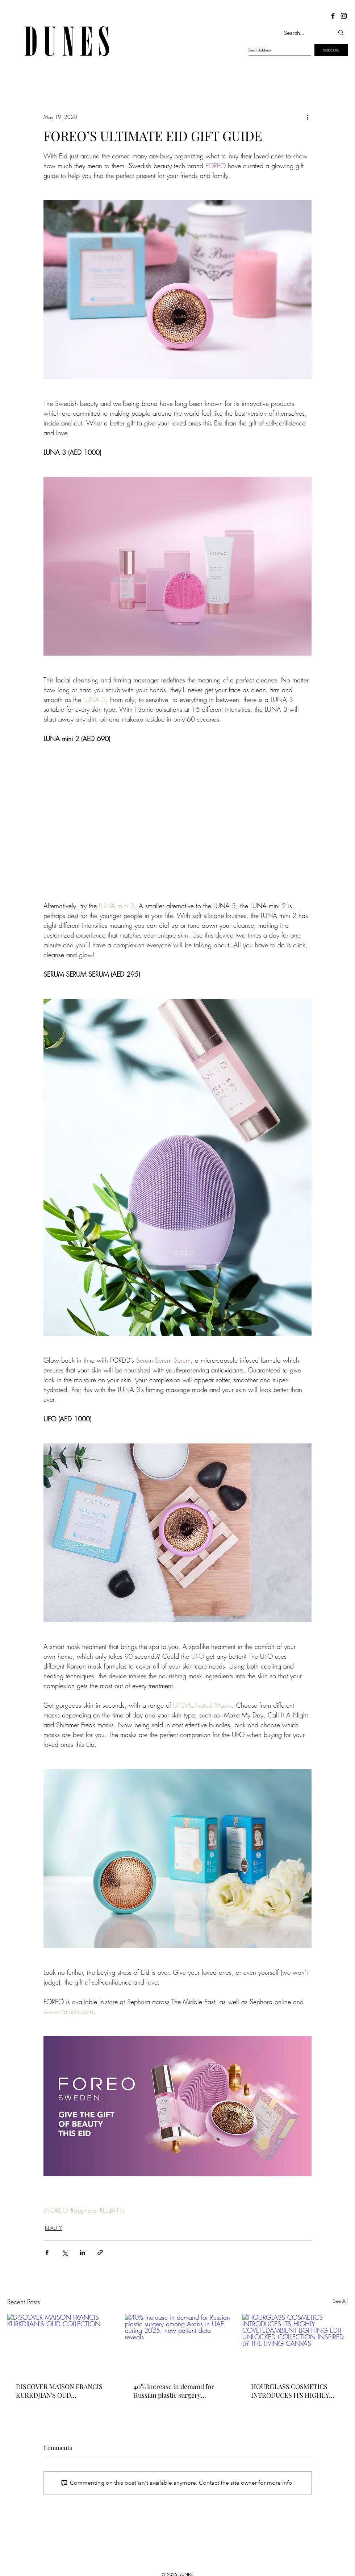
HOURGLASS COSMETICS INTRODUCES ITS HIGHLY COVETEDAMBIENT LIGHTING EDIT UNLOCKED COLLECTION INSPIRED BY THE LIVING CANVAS (293, 2391)
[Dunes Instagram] (344, 16)
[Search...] (301, 32)
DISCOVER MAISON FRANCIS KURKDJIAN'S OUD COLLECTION (59, 2391)
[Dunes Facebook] (333, 16)
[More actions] (307, 116)
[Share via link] (100, 2252)
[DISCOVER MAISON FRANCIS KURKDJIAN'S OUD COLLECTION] (60, 2343)
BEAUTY (53, 2227)
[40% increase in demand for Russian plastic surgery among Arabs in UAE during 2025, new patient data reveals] (177, 2343)
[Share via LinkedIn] (82, 2252)
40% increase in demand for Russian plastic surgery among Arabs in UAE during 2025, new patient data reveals (177, 2391)
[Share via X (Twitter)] (64, 2252)
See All (340, 2300)
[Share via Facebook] (46, 2252)
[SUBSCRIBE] (331, 50)
